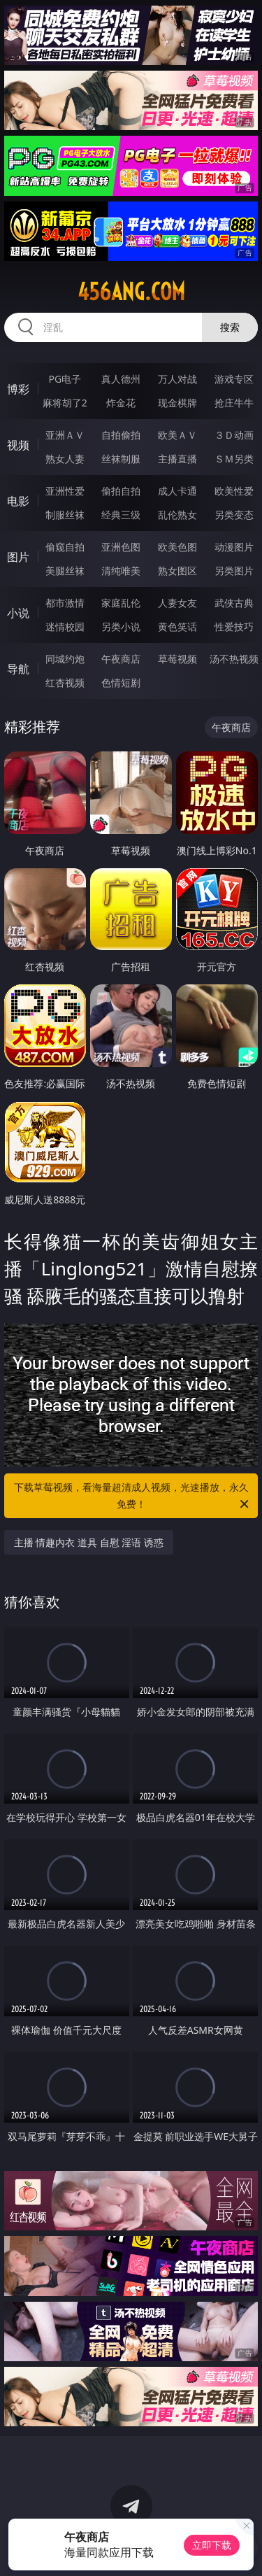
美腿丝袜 (65, 570)
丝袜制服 (120, 458)
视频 (18, 445)
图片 (18, 557)
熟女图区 (177, 570)
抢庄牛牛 (234, 402)
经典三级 (120, 514)
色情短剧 (120, 682)
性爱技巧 (234, 626)
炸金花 (121, 402)
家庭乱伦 (120, 602)
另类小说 (120, 626)
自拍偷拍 (120, 434)
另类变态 (234, 514)
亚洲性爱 (65, 490)
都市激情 (65, 602)
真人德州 (120, 378)
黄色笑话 (177, 626)
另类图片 (234, 570)
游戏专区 (234, 378)
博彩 (18, 389)
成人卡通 (177, 490)
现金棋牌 (177, 402)
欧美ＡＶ (177, 434)
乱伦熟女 (177, 514)
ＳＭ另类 (234, 458)
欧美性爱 (234, 490)
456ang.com (131, 292)
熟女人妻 (65, 458)
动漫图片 (234, 546)
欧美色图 (177, 546)
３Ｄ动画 (234, 434)
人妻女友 (177, 602)
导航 (18, 669)
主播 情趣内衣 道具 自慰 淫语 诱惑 (88, 1542)
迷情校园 (65, 626)
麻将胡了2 (65, 402)
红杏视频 (65, 682)
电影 (18, 501)
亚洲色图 (120, 546)
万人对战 (177, 378)
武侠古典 (234, 602)
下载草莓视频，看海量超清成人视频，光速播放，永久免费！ (133, 1496)
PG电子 (64, 378)
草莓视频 (177, 658)
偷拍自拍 (120, 490)
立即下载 (211, 2545)
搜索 (230, 327)
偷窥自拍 (65, 546)
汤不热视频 (234, 658)
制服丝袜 (65, 514)
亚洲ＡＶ (65, 434)
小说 (18, 613)
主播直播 (177, 458)
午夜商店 (120, 658)
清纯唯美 (120, 570)
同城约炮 (65, 658)
